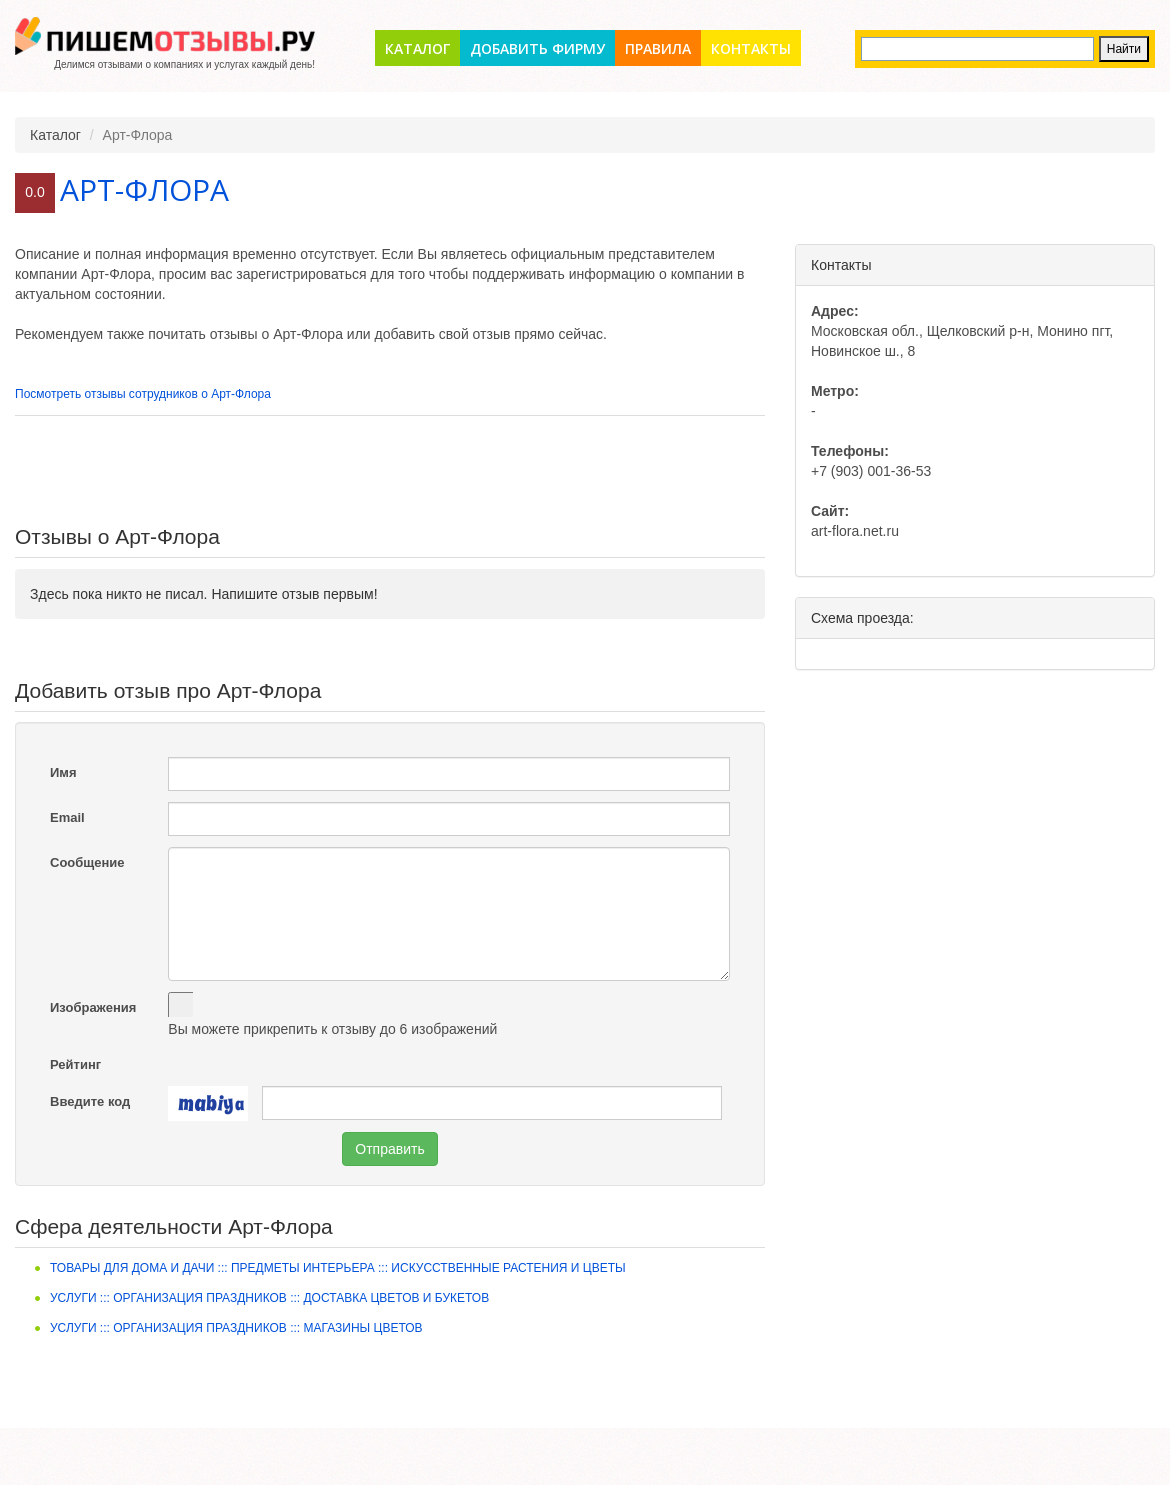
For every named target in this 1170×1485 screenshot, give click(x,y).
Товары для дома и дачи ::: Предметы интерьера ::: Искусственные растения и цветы (338, 1268)
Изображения (93, 1007)
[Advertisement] (390, 471)
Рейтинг (75, 1064)
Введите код (90, 1101)
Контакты (751, 48)
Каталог (417, 48)
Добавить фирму (537, 48)
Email (67, 817)
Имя (63, 772)
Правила (658, 48)
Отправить (389, 1149)
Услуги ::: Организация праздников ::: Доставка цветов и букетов (269, 1298)
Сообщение (87, 862)
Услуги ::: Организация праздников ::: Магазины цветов (236, 1328)
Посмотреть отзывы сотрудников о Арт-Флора (143, 394)
